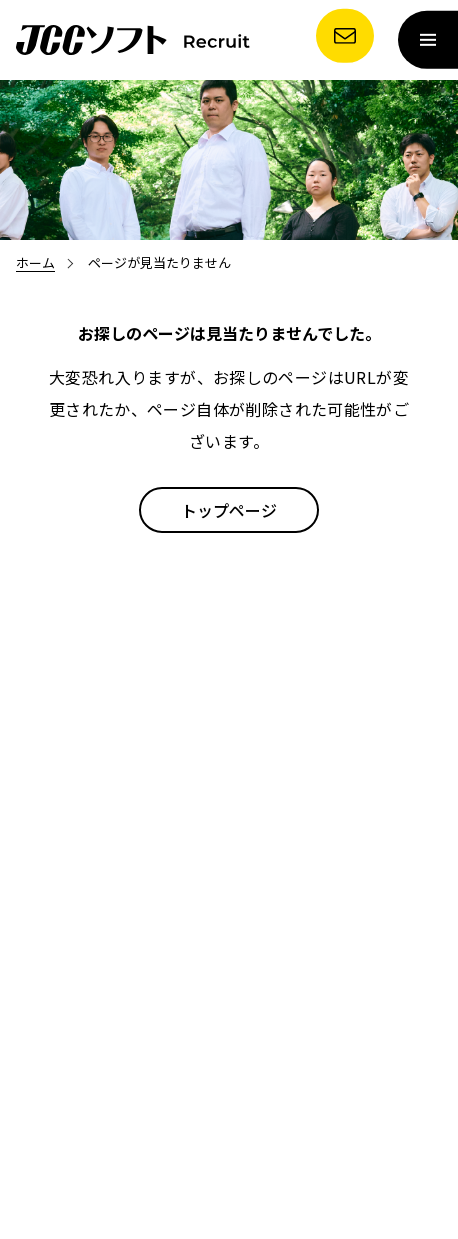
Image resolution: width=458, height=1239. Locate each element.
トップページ (229, 510)
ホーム (35, 262)
